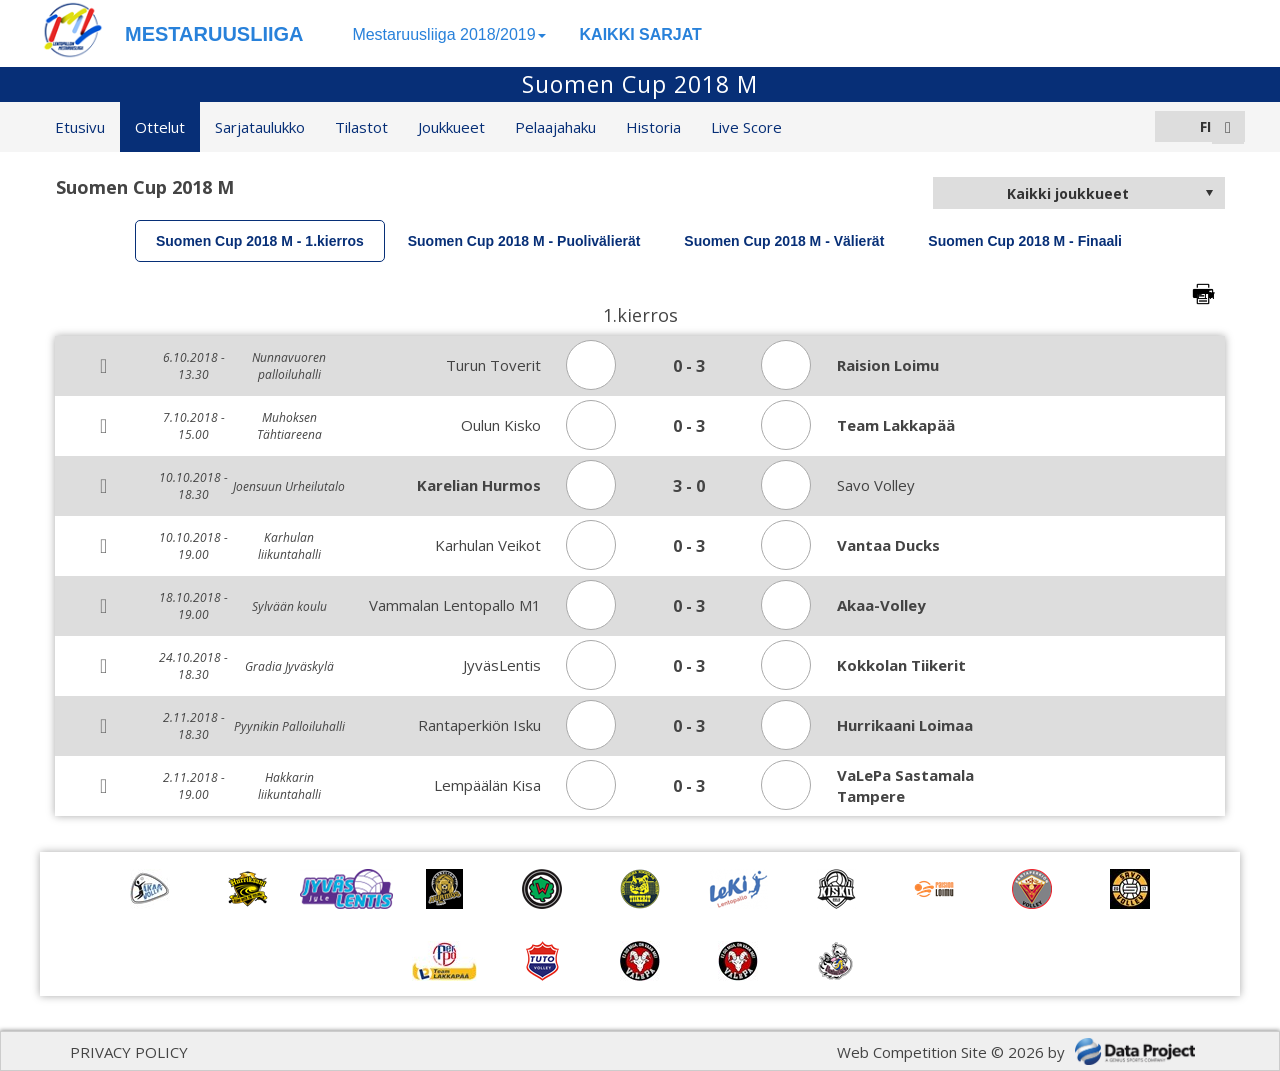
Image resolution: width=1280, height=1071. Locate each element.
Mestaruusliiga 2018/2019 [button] (448, 34)
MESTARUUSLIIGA (214, 34)
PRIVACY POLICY (129, 1052)
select (1209, 193)
